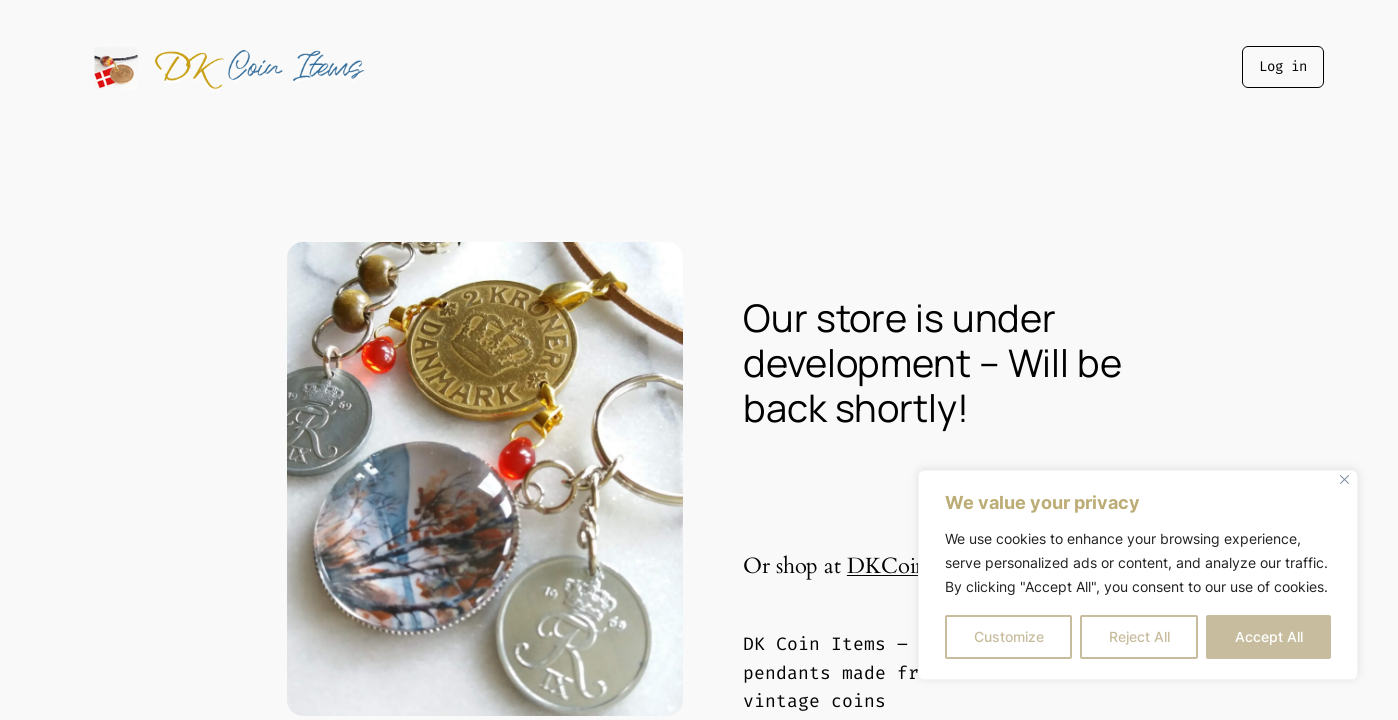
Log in (1283, 66)
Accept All (1269, 636)
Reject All (1139, 636)
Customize (1009, 636)
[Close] (1344, 479)
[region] (1138, 575)
